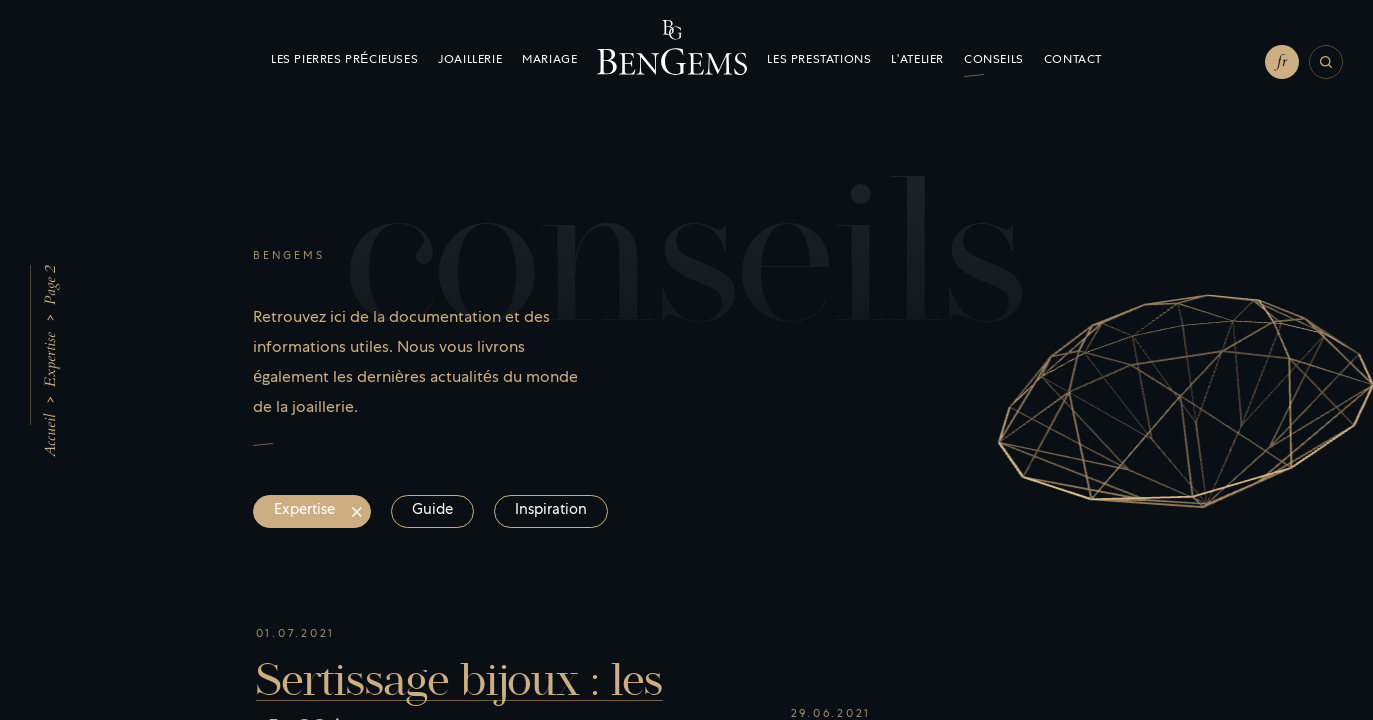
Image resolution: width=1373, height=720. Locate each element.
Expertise (50, 359)
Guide (432, 511)
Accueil (50, 435)
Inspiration (551, 511)
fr (1282, 61)
